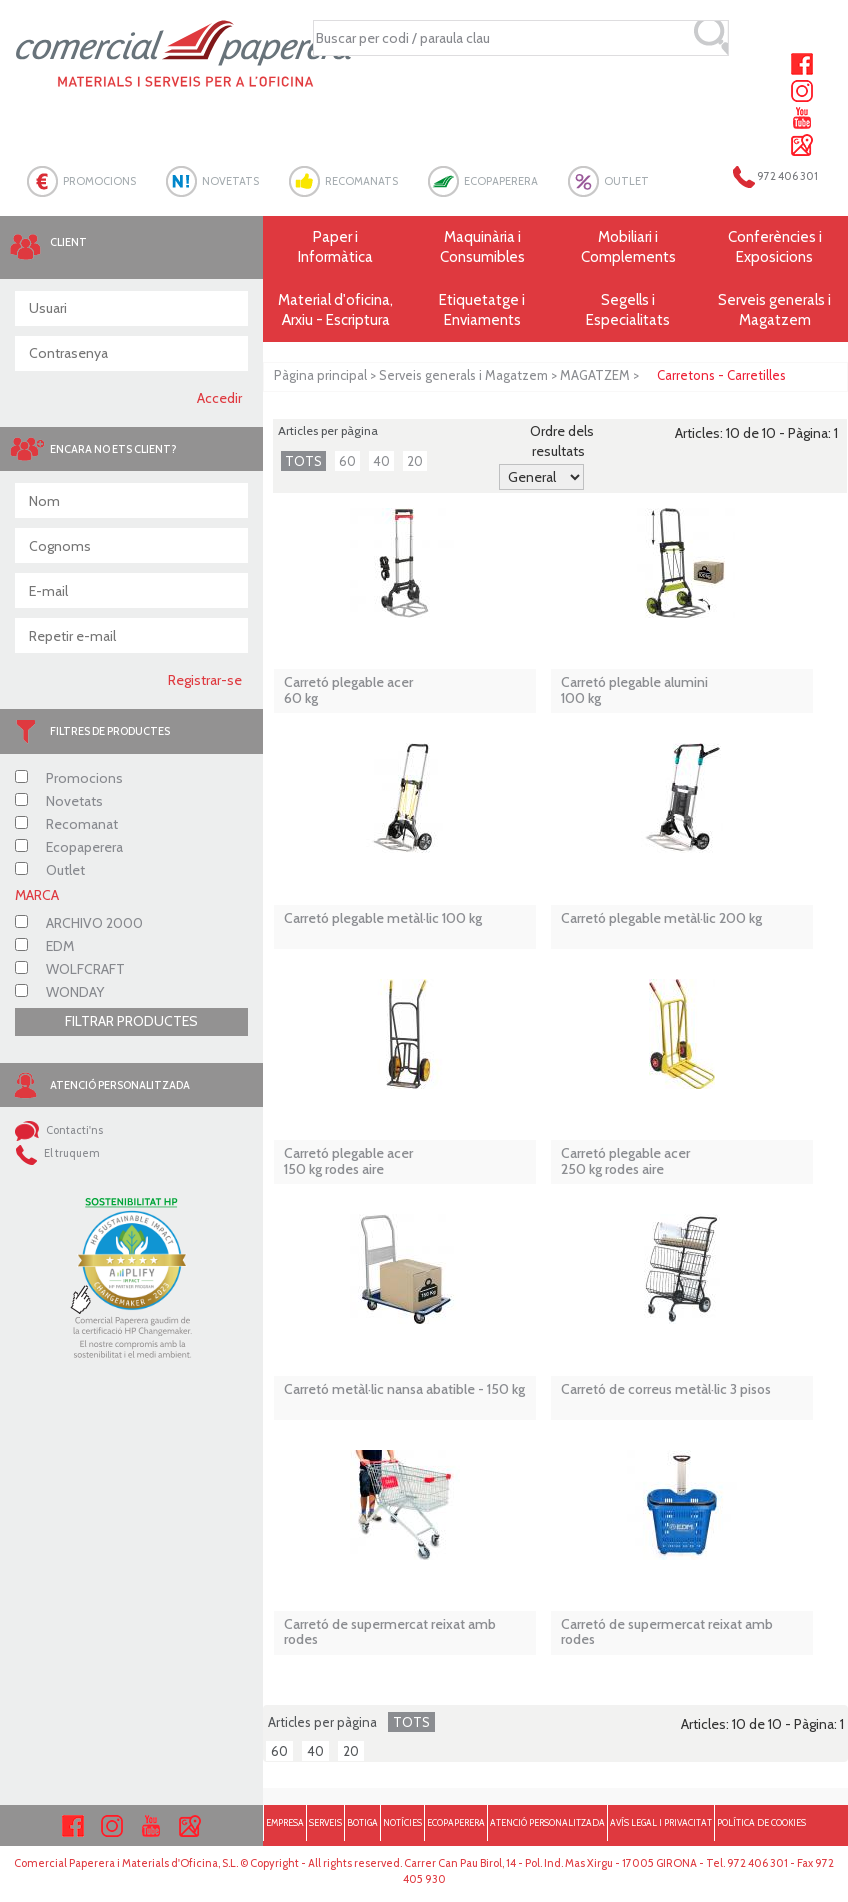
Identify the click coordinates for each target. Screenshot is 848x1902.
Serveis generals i (775, 310)
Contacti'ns (59, 1130)
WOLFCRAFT (70, 969)
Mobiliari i (628, 247)
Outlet (50, 870)
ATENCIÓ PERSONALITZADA (547, 1822)
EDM (44, 946)
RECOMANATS (361, 181)
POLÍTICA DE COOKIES (761, 1822)
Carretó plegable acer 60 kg (348, 690)
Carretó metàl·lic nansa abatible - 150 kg (404, 1389)
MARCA (37, 895)
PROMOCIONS (99, 181)
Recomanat (66, 824)
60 (347, 461)
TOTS (303, 461)
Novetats (59, 801)
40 (381, 461)
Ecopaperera (69, 847)
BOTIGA (362, 1822)
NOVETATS (230, 181)
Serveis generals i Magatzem (463, 375)
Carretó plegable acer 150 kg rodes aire (348, 1161)
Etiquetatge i (482, 310)
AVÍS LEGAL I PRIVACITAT (661, 1822)
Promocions (69, 778)
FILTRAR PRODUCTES (131, 1021)
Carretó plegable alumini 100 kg (634, 690)
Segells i (628, 310)
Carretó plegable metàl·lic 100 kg (383, 918)
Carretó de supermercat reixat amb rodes (390, 1632)
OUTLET (626, 181)
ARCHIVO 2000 (79, 923)
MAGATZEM (595, 375)
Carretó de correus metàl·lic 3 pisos (666, 1389)
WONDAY (59, 992)
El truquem (57, 1153)
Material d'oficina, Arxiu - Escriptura (335, 310)
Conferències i (775, 247)
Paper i (336, 247)
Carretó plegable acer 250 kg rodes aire (625, 1161)
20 (415, 461)
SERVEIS (325, 1822)
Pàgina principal (320, 375)
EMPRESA (285, 1822)
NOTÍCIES (402, 1822)
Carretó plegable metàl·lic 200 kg (661, 918)
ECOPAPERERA (501, 181)
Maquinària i (482, 247)
